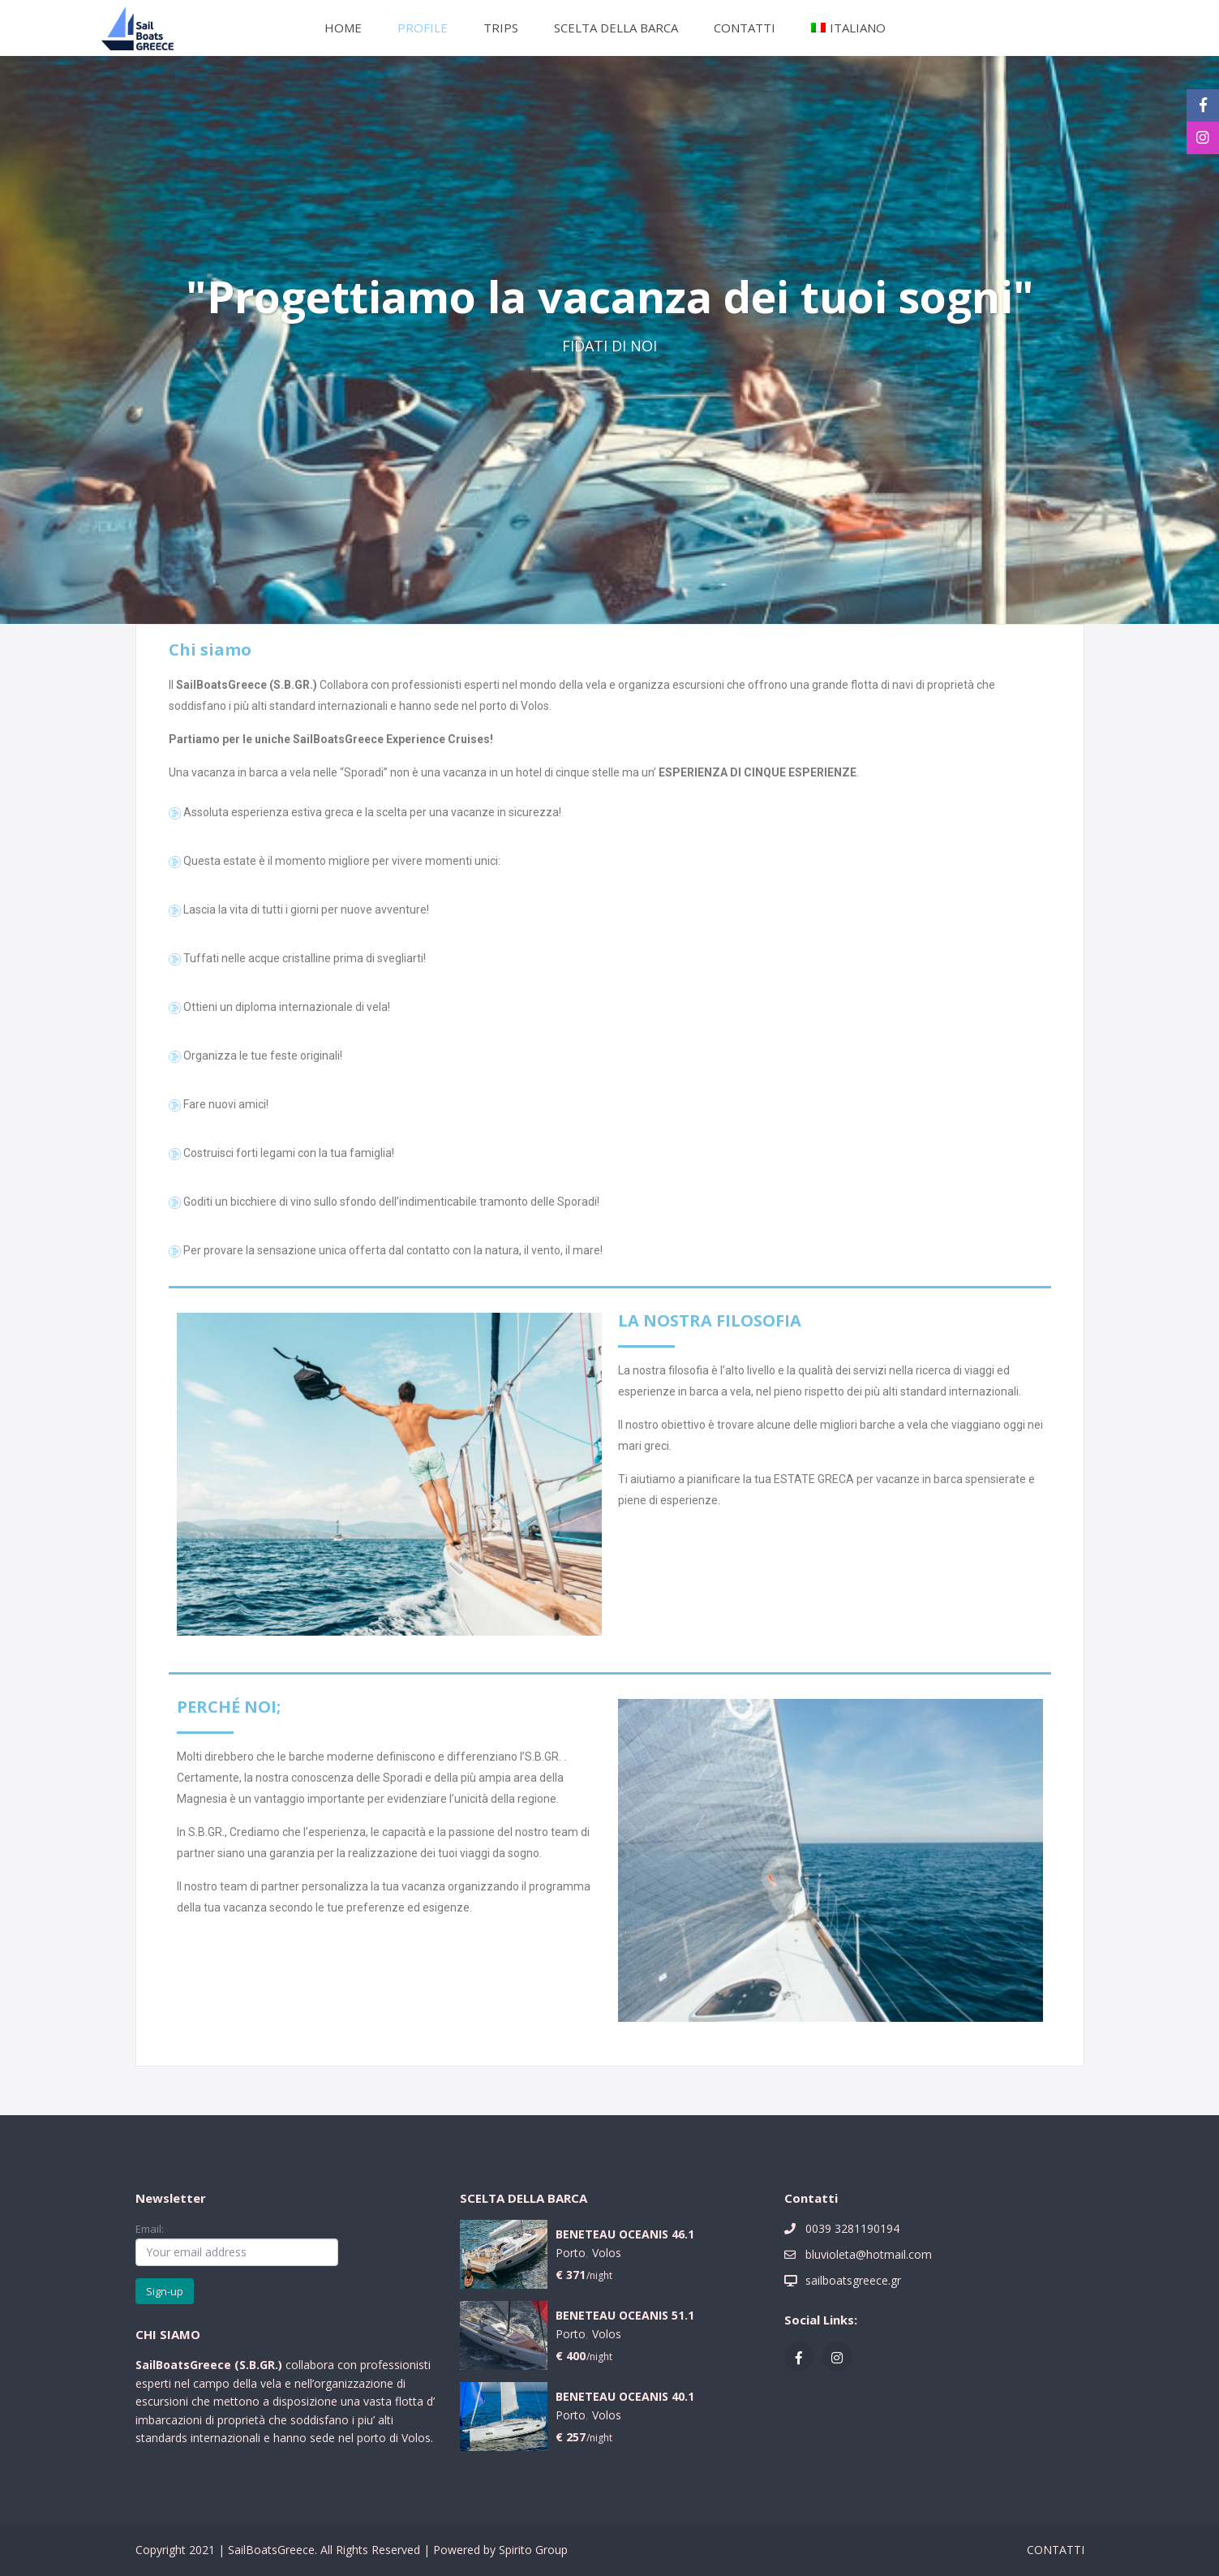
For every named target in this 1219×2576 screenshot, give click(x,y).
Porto (571, 2252)
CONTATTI (744, 27)
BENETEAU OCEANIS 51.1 (625, 2316)
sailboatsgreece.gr (853, 2280)
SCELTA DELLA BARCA (616, 27)
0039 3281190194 (852, 2228)
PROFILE (422, 27)
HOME (343, 27)
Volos (606, 2252)
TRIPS (500, 27)
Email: (236, 2243)
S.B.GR (257, 2364)
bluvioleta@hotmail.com (868, 2254)
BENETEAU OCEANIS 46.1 (625, 2235)
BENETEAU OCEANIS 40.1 (625, 2397)
